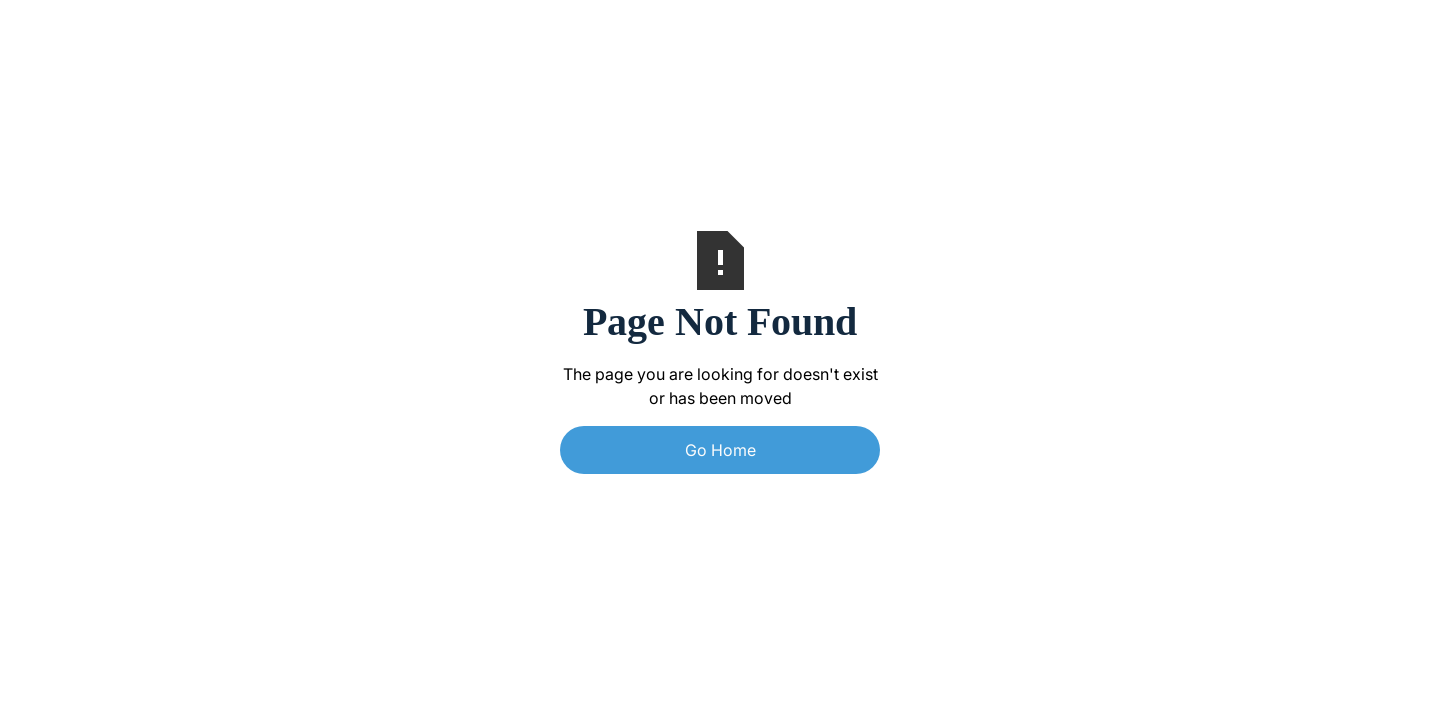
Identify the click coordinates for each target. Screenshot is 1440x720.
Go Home (720, 450)
